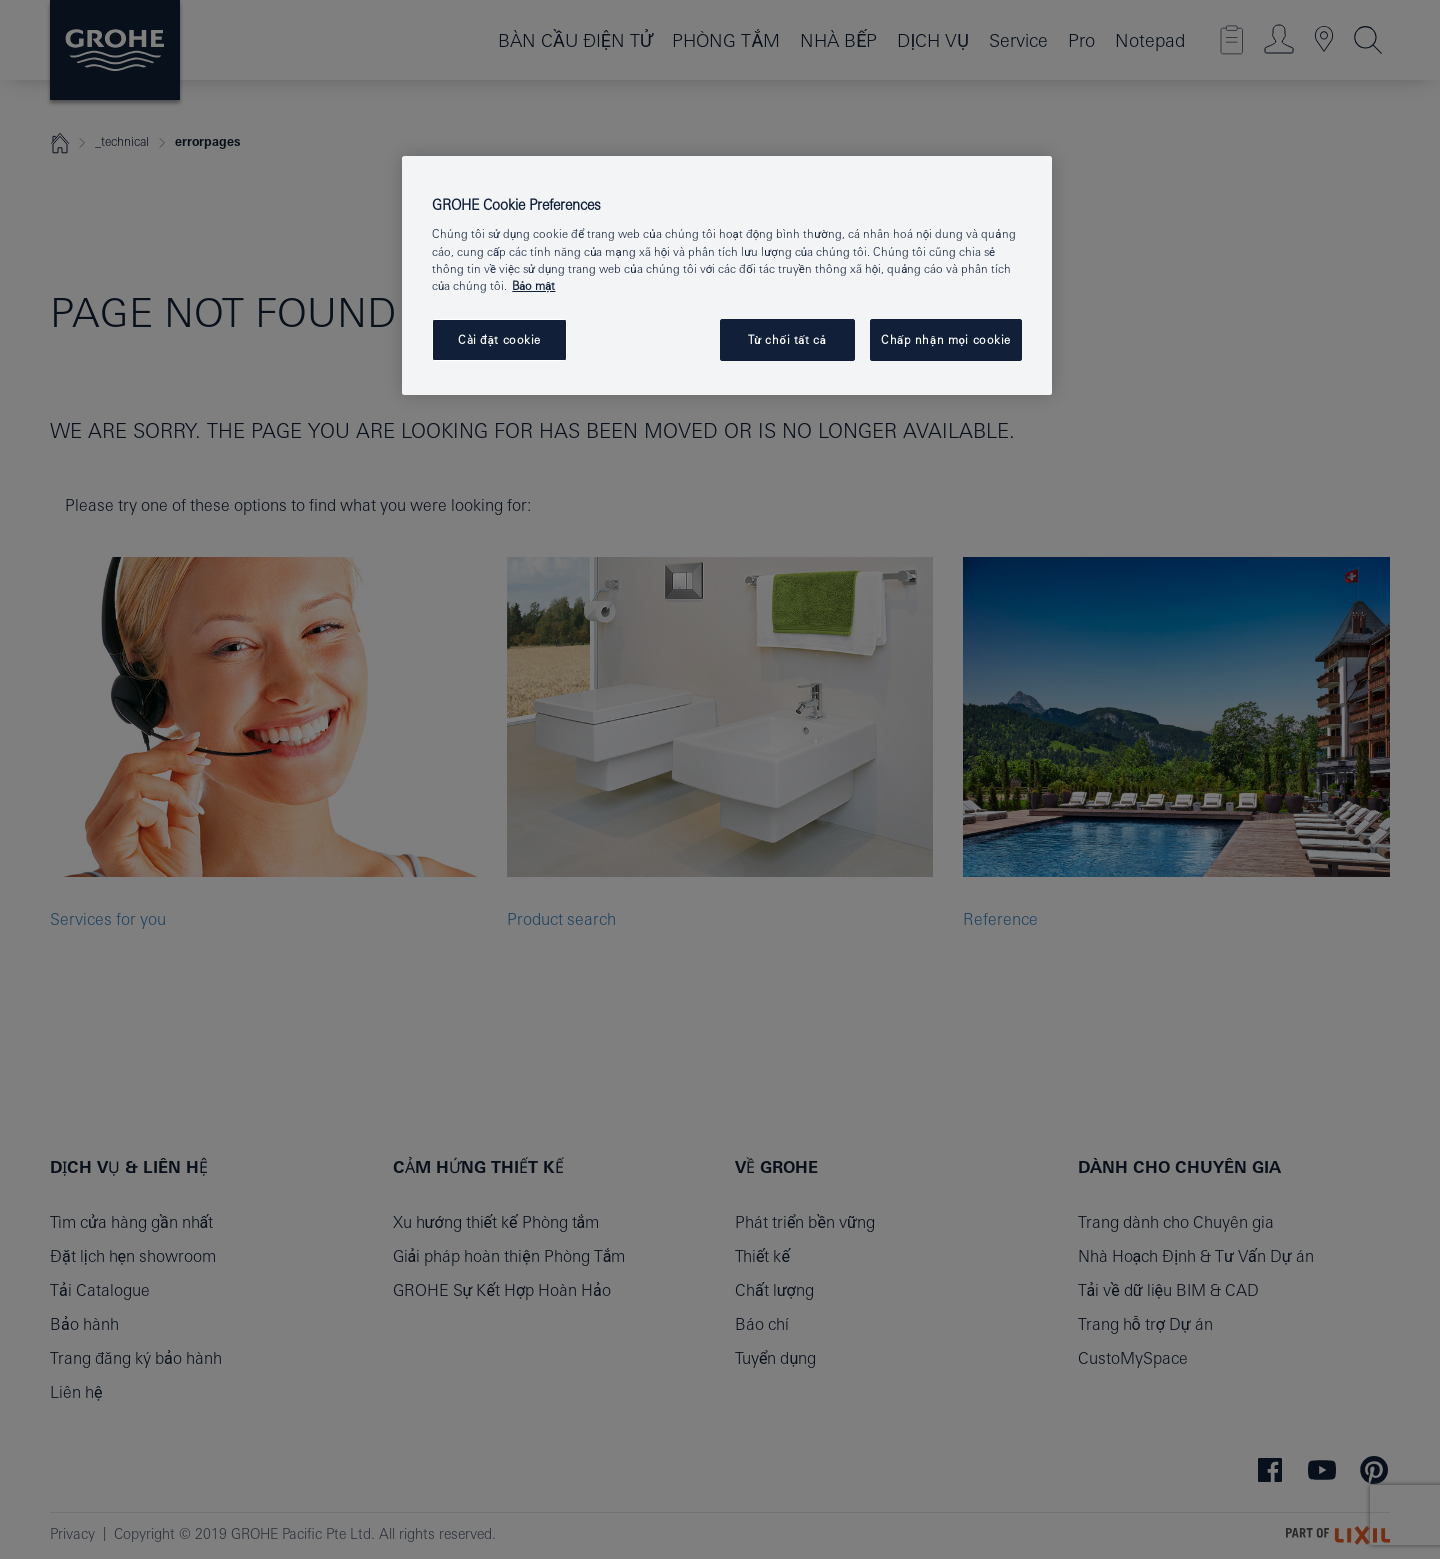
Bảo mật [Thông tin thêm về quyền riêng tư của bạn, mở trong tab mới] (533, 285)
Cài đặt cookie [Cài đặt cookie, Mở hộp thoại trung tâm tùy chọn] (499, 339)
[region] (727, 275)
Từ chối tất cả (787, 339)
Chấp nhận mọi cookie (946, 339)
